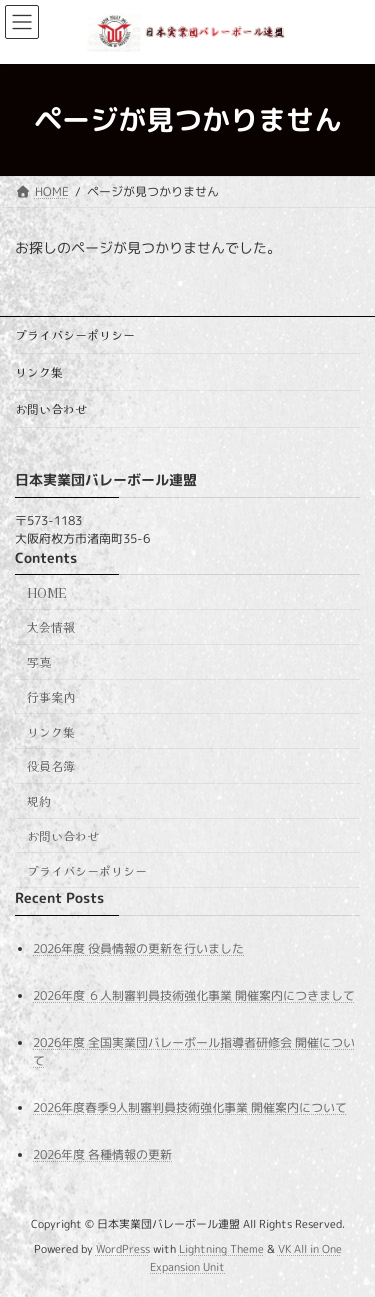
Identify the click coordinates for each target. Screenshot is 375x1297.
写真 (39, 661)
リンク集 (39, 371)
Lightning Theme (221, 1249)
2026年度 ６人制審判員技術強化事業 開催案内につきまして (194, 995)
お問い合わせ (51, 408)
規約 (39, 800)
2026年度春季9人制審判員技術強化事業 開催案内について (190, 1107)
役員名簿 (51, 765)
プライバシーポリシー (75, 334)
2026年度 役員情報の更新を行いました (138, 947)
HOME (46, 591)
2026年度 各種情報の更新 (102, 1154)
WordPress (123, 1249)
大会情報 (51, 626)
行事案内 (51, 696)
